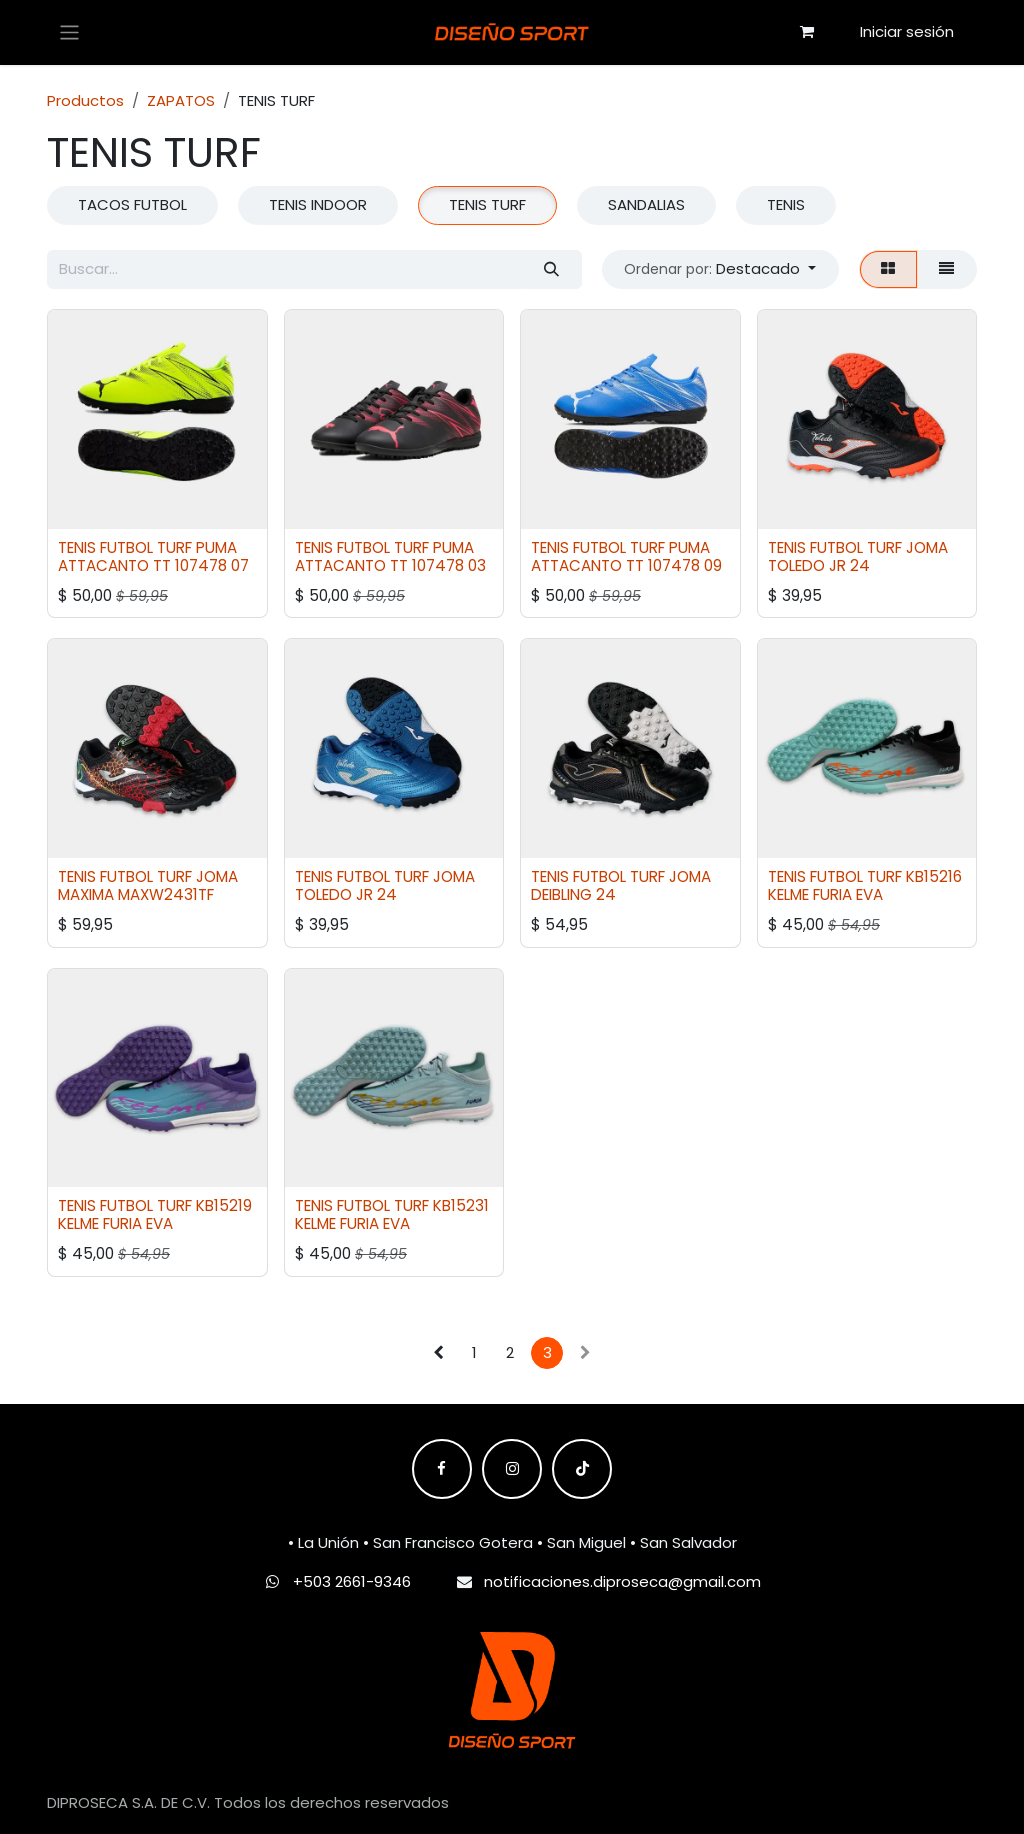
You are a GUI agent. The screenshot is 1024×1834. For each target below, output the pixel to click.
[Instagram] (512, 1469)
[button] (720, 269)
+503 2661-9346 (352, 1581)
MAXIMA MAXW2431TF (136, 894)
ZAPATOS (181, 100)
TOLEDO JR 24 (819, 565)
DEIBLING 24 (573, 894)
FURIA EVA (848, 894)
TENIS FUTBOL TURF (125, 546)
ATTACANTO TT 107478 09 (626, 565)
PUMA (216, 546)
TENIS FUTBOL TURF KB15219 (155, 1205)
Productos (85, 100)
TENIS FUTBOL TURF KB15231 (392, 1205)
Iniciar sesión (907, 31)
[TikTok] (582, 1469)
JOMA (927, 546)
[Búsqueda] (551, 269)
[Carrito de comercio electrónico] (807, 32)
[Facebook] (442, 1469)
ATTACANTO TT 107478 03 (390, 565)
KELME (788, 894)
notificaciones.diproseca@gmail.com (622, 1581)
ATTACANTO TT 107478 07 (153, 565)
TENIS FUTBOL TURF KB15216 (865, 876)
